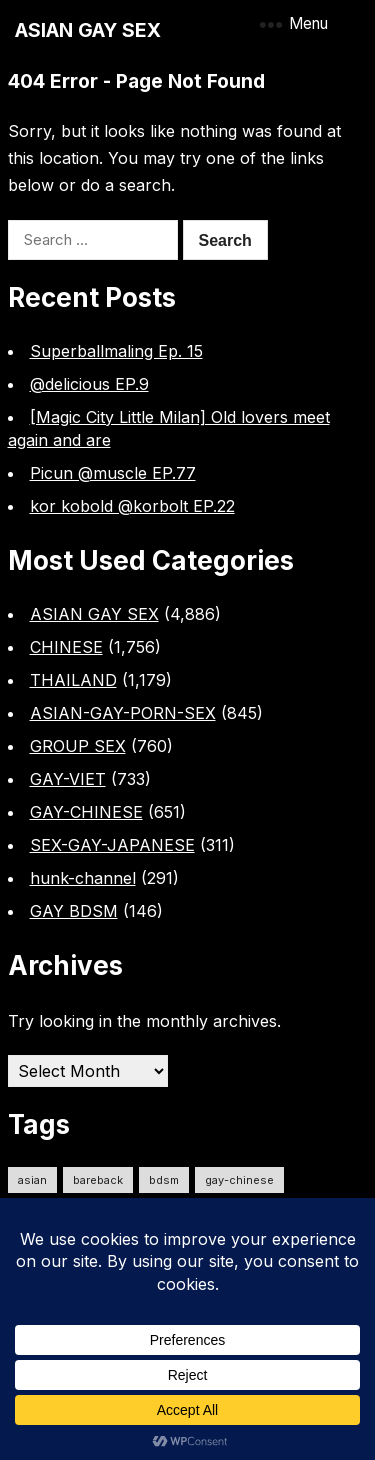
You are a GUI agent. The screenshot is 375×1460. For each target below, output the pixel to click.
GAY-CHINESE (86, 812)
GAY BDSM (74, 911)
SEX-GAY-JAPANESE (112, 845)
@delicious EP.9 (89, 384)
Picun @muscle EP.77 (113, 473)
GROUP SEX (78, 746)
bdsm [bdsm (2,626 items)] (164, 1180)
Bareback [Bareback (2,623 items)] (98, 1180)
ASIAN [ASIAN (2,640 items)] (32, 1180)
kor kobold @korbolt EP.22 (132, 506)
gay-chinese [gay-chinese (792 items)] (239, 1180)
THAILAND (73, 680)
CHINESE (66, 647)
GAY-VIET (68, 779)
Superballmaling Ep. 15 (116, 351)
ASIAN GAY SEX (88, 30)
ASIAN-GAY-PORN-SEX (123, 713)
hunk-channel (83, 878)
